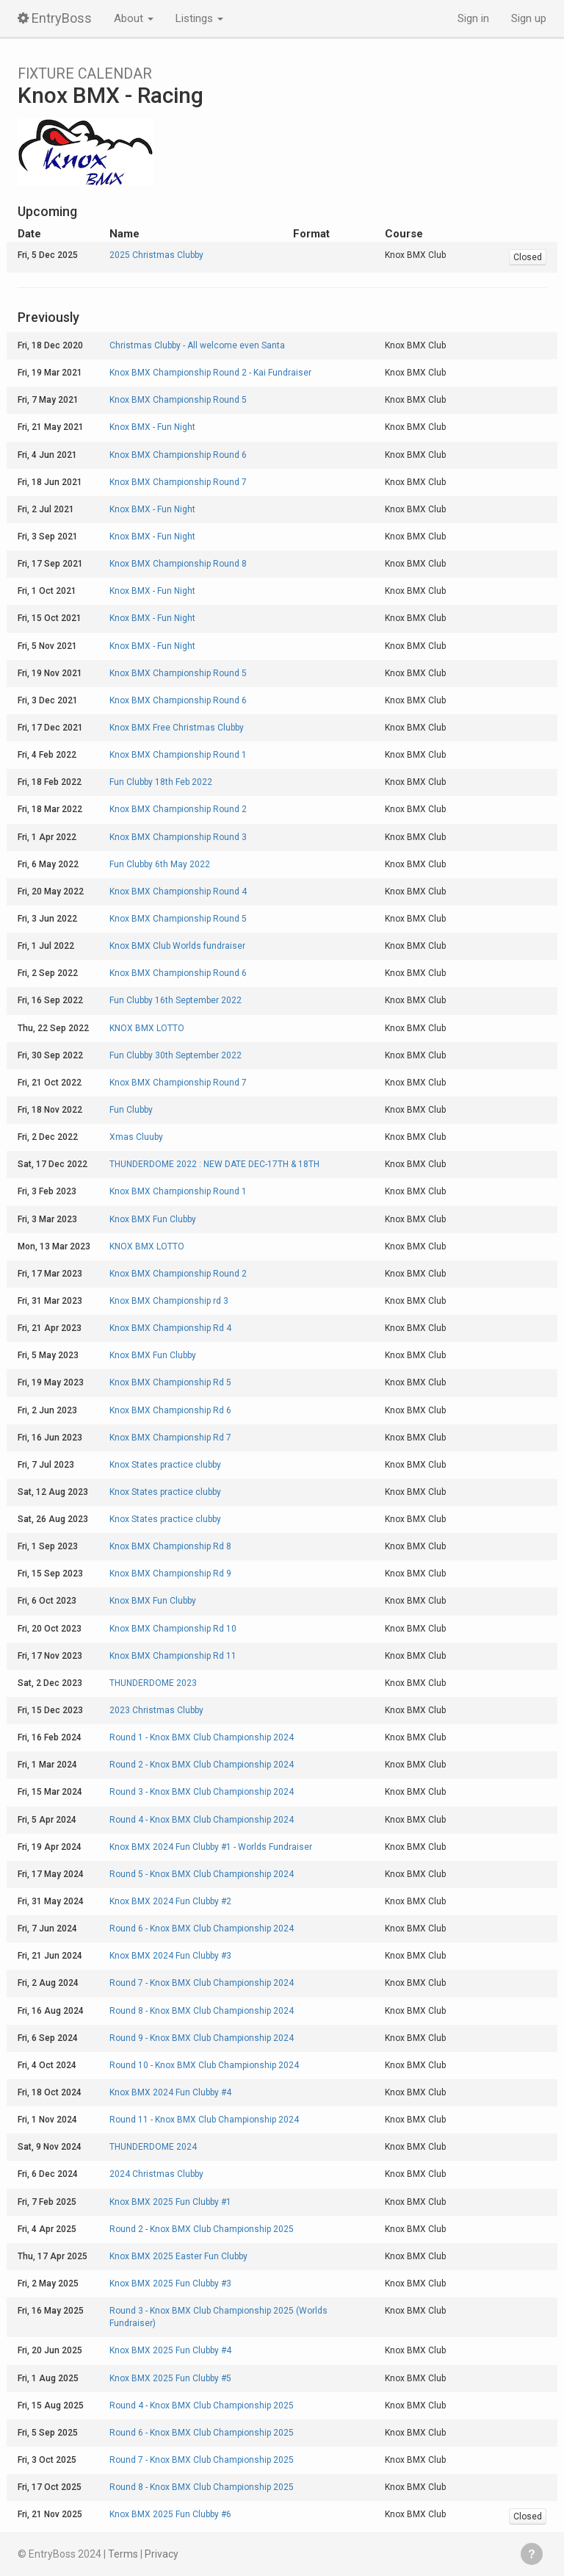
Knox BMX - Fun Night (152, 427)
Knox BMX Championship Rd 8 (170, 1546)
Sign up (528, 18)
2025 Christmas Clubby (156, 255)
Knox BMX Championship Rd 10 (172, 1629)
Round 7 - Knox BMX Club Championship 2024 (201, 1983)
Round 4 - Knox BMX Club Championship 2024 (201, 1820)
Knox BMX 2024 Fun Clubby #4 (170, 2092)
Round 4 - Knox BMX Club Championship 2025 (201, 2405)
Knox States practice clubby (165, 1465)
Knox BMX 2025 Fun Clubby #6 (170, 2514)
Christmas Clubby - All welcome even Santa (197, 345)
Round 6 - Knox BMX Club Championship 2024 (201, 1928)
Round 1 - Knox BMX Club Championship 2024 (201, 1737)
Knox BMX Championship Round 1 (178, 755)
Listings (199, 18)
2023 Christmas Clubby (156, 1710)
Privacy (161, 2554)
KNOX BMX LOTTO (146, 1028)
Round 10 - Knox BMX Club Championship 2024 (204, 2065)
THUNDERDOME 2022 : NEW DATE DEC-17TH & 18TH (214, 1164)
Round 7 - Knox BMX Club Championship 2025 (201, 2460)
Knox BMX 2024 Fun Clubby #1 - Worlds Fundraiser (210, 1847)
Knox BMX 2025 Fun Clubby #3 (170, 2283)
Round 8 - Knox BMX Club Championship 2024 (201, 2011)
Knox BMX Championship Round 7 (178, 482)
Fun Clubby (131, 1110)
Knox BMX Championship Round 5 (178, 400)
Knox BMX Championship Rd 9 (170, 1573)
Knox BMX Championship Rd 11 (172, 1656)
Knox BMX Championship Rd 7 (170, 1437)
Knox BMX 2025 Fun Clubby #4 (170, 2350)
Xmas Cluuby (136, 1137)
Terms (123, 2554)
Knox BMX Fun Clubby (152, 1219)
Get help (532, 2554)
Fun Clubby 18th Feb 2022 (160, 782)
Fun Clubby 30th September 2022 (175, 1055)
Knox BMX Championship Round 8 (178, 564)
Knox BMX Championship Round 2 (178, 809)
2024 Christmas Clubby (156, 2174)
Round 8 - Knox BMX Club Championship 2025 (201, 2487)
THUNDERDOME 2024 (153, 2147)
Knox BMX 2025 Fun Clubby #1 (170, 2202)
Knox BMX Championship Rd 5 (170, 1382)
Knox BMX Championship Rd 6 (170, 1410)
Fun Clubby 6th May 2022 (159, 864)
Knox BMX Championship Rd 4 (170, 1328)
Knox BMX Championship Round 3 (178, 837)
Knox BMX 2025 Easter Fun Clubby (178, 2256)
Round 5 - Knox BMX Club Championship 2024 (201, 1874)
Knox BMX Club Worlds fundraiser (177, 946)
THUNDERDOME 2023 (153, 1683)
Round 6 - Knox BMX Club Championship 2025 (201, 2433)
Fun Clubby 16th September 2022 (175, 1000)
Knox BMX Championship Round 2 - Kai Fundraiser (210, 372)
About (133, 18)
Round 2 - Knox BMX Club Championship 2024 (201, 1764)
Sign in (473, 18)
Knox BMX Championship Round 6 (178, 455)
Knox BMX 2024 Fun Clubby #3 (170, 1956)
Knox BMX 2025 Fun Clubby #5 (170, 2378)
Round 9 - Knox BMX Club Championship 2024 (201, 2038)
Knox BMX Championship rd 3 (168, 1301)
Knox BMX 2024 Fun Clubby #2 (170, 1901)
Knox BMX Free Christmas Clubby (176, 727)
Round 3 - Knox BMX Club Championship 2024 (201, 1792)
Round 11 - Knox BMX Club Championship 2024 (204, 2119)
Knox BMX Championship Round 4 (178, 891)
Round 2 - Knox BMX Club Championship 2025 (201, 2229)
